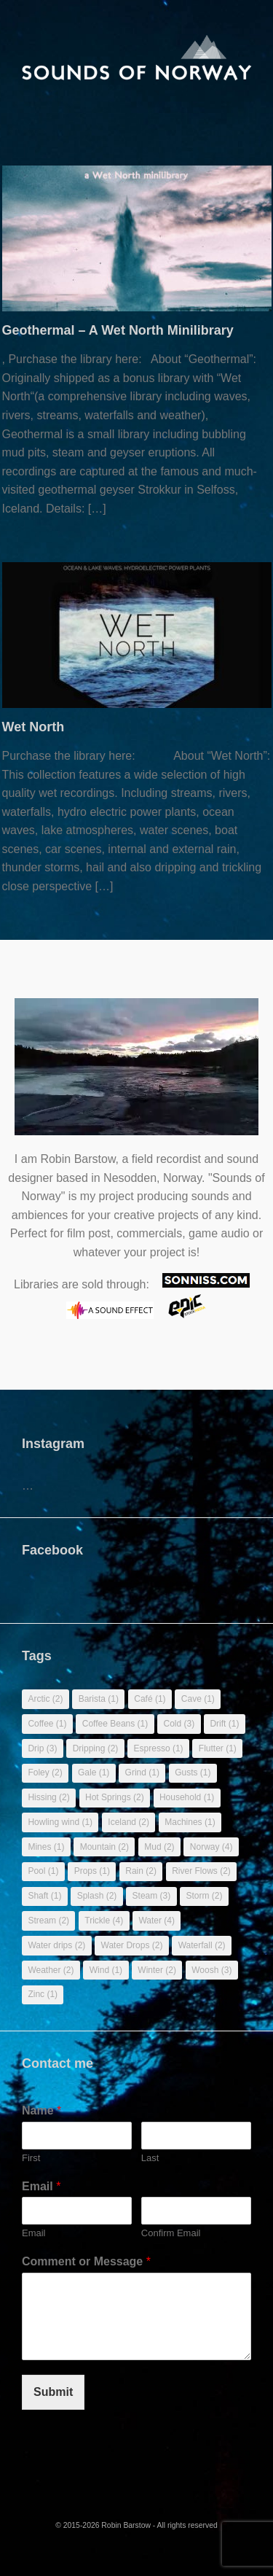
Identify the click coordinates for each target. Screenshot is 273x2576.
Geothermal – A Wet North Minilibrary (118, 330)
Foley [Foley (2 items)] (45, 1772)
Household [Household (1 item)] (186, 1797)
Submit (53, 2392)
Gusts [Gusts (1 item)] (192, 1772)
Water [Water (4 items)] (156, 1920)
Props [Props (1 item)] (92, 1871)
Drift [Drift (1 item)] (224, 1724)
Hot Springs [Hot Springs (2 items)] (114, 1797)
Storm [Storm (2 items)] (204, 1896)
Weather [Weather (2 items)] (51, 1970)
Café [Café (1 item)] (149, 1699)
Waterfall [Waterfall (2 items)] (202, 1945)
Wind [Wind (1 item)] (106, 1970)
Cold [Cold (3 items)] (179, 1724)
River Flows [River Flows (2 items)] (201, 1871)
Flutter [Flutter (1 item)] (218, 1748)
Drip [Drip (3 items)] (42, 1748)
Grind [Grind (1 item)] (142, 1772)
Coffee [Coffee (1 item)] (47, 1724)
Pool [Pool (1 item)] (43, 1871)
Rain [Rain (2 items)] (141, 1871)
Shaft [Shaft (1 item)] (44, 1896)
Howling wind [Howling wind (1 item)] (60, 1822)
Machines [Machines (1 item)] (190, 1822)
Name (41, 2110)
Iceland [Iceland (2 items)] (128, 1822)
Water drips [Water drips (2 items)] (56, 1945)
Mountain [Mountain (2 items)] (104, 1847)
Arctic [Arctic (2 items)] (45, 1699)
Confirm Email (171, 2232)
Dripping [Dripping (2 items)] (96, 1748)
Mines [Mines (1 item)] (46, 1847)
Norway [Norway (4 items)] (211, 1847)
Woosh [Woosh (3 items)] (211, 1970)
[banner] (137, 43)
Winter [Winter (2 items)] (157, 1970)
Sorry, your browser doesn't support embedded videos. (136, 1074)
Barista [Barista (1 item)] (99, 1699)
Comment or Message (86, 2261)
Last (150, 2157)
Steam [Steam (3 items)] (151, 1896)
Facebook (52, 1550)
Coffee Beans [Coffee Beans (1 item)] (115, 1724)
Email (41, 2186)
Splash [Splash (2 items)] (97, 1896)
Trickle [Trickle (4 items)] (103, 1920)
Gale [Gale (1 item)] (93, 1772)
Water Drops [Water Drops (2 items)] (132, 1945)
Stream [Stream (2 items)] (48, 1920)
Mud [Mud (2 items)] (159, 1847)
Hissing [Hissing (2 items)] (48, 1797)
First (31, 2157)
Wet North (33, 727)
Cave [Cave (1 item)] (198, 1699)
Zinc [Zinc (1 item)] (43, 1994)
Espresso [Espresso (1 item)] (158, 1748)
